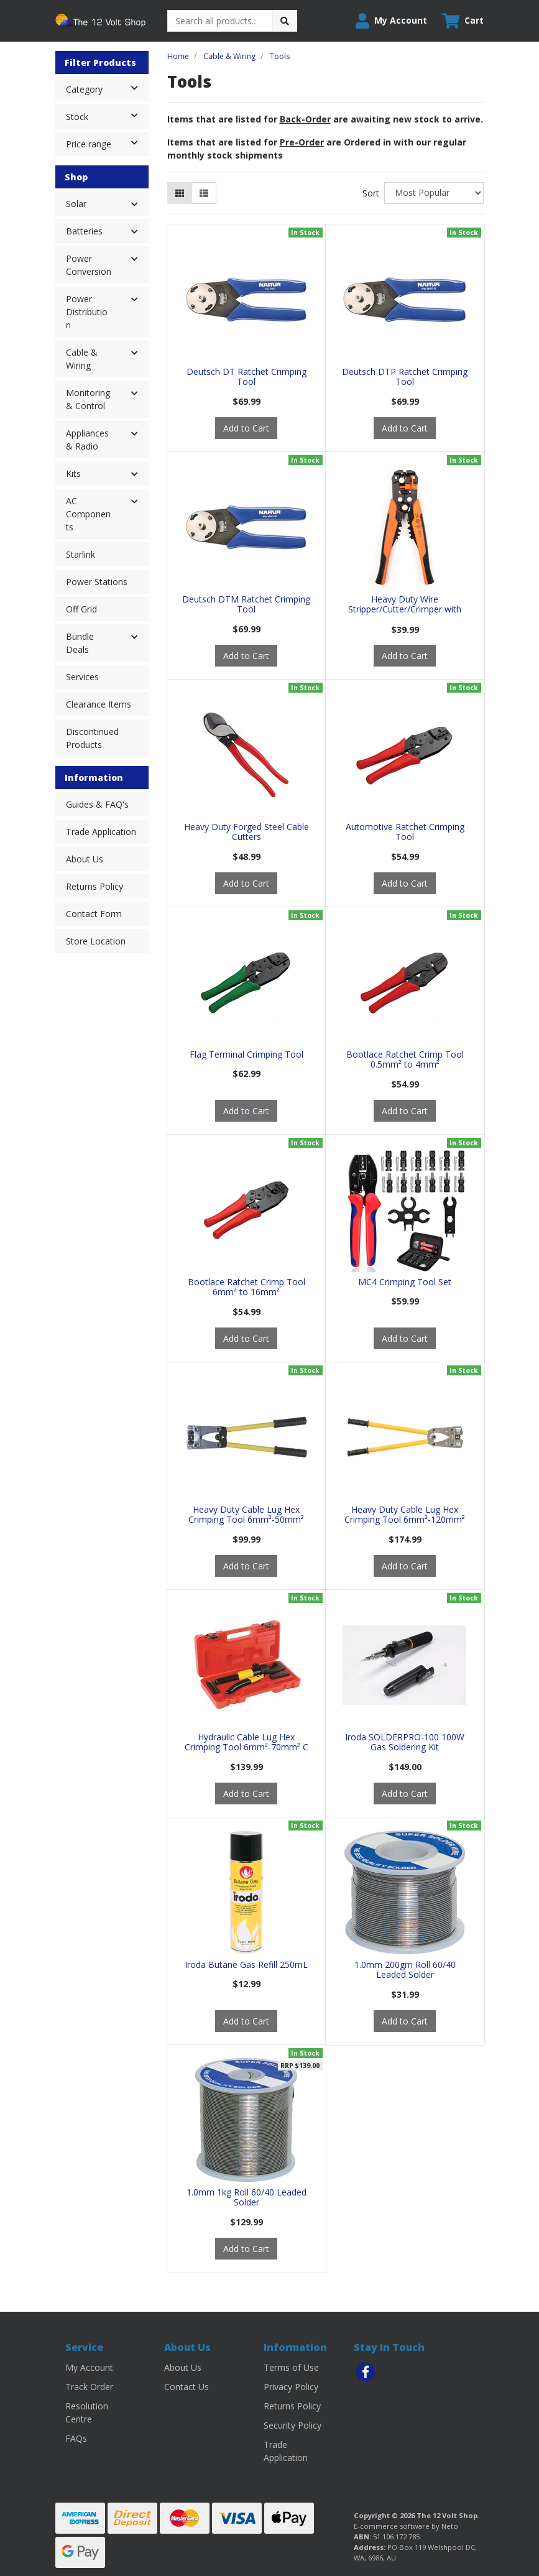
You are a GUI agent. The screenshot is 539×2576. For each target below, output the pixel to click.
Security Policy (292, 2425)
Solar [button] (76, 204)
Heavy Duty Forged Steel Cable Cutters (246, 832)
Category (107, 88)
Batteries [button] (84, 231)
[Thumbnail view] (179, 193)
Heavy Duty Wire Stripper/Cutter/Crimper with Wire (404, 609)
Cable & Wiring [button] (82, 358)
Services (82, 677)
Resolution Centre (86, 2412)
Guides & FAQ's (97, 804)
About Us (84, 859)
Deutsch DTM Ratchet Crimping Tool (246, 604)
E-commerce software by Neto (406, 2526)
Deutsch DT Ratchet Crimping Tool (246, 377)
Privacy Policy (291, 2387)
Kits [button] (73, 473)
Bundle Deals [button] (80, 642)
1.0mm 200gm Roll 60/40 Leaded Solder (405, 1970)
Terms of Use (291, 2367)
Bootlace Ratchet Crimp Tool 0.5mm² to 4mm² (405, 1059)
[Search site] (284, 21)
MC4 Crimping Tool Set (404, 1282)
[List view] (203, 193)
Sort (370, 193)
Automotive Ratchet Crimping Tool (405, 832)
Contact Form (94, 914)
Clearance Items (98, 704)
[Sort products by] (434, 193)
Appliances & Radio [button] (87, 439)
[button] (391, 21)
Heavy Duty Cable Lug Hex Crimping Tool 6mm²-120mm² (404, 1514)
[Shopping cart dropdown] (463, 21)
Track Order (89, 2387)
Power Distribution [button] (87, 312)
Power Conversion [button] (88, 264)
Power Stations (96, 582)
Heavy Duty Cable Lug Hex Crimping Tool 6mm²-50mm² (246, 1514)
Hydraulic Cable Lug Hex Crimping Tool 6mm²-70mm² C (246, 1742)
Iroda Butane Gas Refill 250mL (246, 1964)
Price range (107, 143)
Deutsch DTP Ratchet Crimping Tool (405, 377)
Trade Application (101, 832)
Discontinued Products (92, 738)
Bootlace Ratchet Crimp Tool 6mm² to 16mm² (246, 1287)
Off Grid (81, 609)
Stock (107, 115)
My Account (89, 2367)
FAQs (76, 2438)
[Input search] (220, 21)
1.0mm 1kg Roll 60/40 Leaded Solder (246, 2197)
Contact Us (186, 2387)
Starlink (80, 554)
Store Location (96, 941)
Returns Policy (94, 886)
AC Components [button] (88, 514)
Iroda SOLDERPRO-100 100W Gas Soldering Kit (404, 1742)
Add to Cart (246, 428)
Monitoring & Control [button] (88, 399)
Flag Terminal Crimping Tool (246, 1054)
